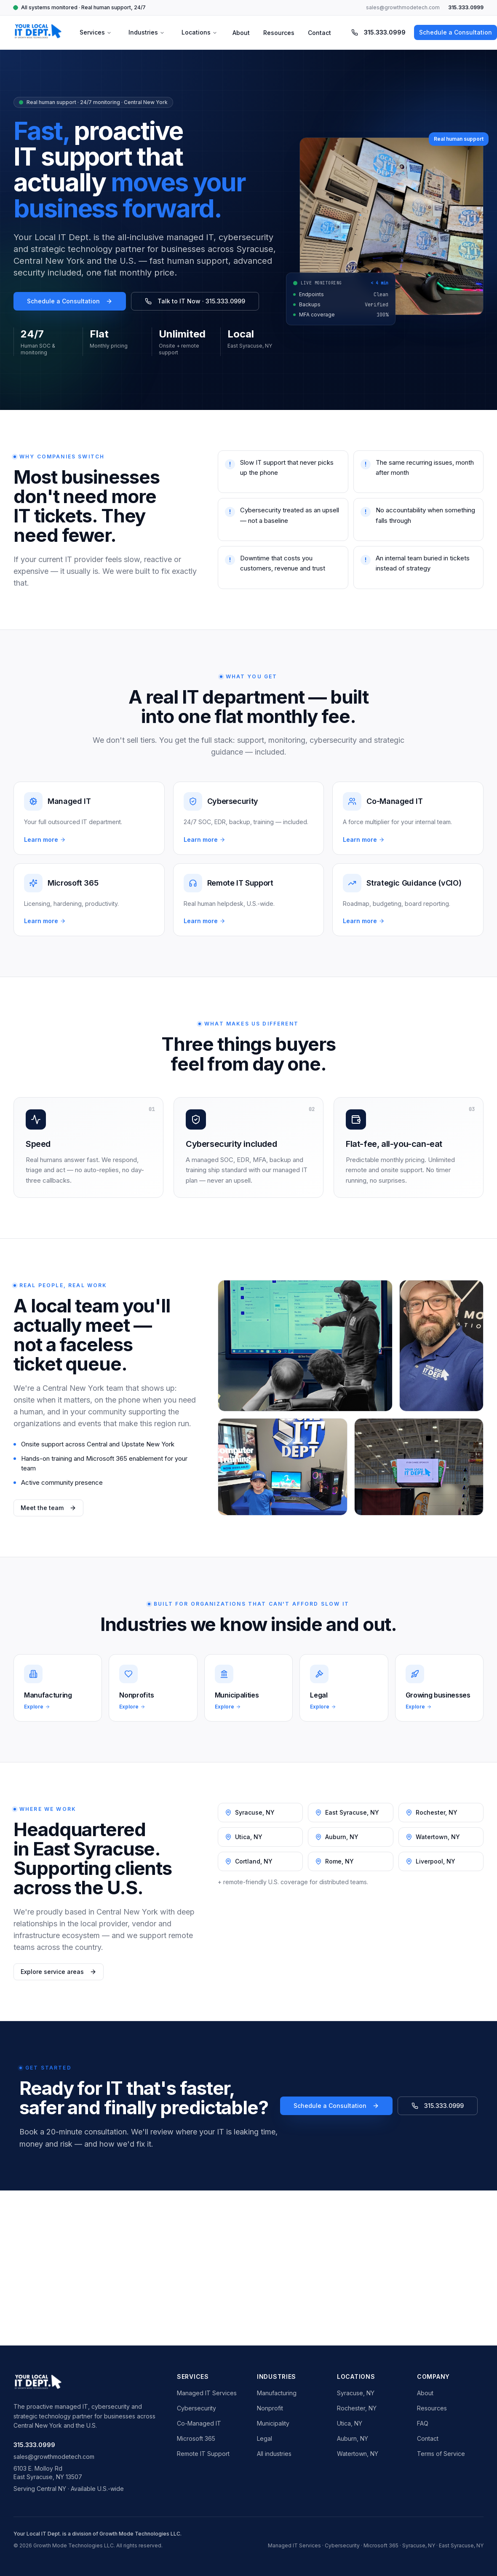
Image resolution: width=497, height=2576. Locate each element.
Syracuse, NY (355, 2393)
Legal (264, 2438)
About (241, 32)
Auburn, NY (352, 2438)
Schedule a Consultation (69, 301)
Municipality (273, 2423)
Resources (278, 32)
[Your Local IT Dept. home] (38, 32)
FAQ (422, 2423)
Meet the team (48, 1507)
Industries (146, 32)
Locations (199, 32)
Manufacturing (277, 2393)
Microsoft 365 (196, 2438)
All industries (274, 2453)
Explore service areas (58, 1971)
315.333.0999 (466, 7)
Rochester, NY (357, 2408)
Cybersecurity (196, 2408)
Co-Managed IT (199, 2423)
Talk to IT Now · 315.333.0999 (195, 301)
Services (96, 32)
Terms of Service (441, 2453)
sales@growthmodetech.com (403, 7)
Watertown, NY (357, 2453)
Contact (319, 32)
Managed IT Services (207, 2393)
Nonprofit (270, 2408)
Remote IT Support (203, 2453)
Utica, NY (349, 2423)
